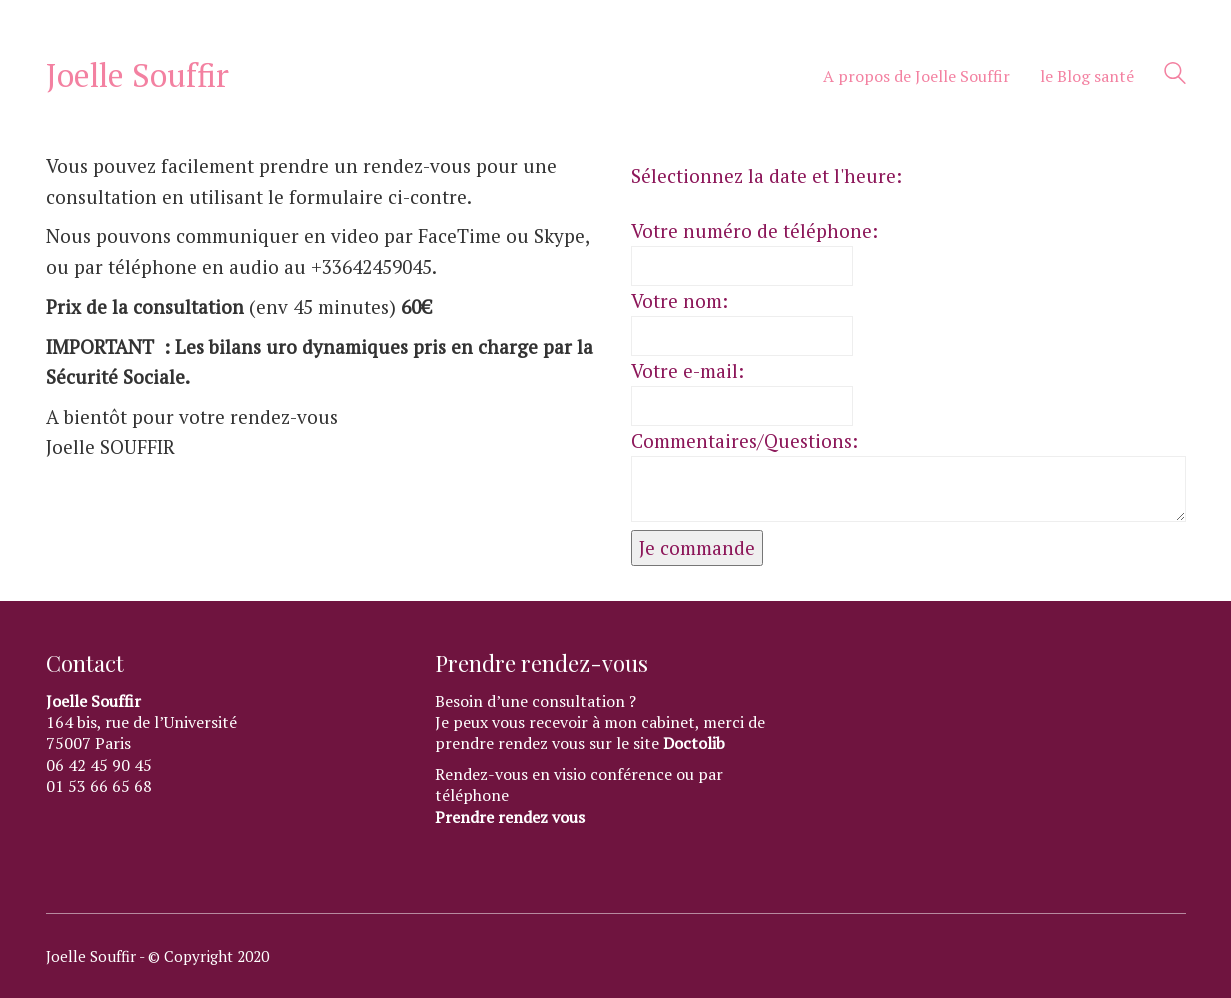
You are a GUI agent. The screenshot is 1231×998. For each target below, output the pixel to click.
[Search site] (1175, 77)
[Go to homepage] (137, 75)
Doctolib (694, 743)
